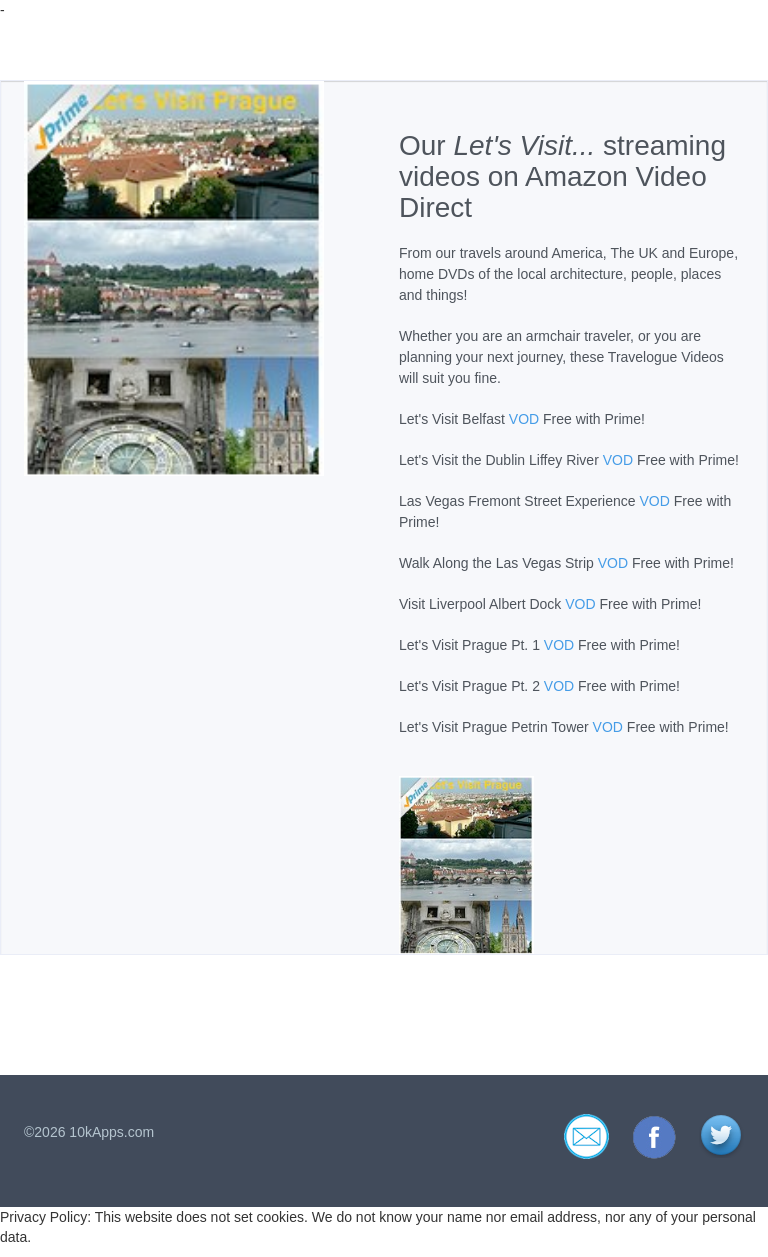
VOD (524, 419)
